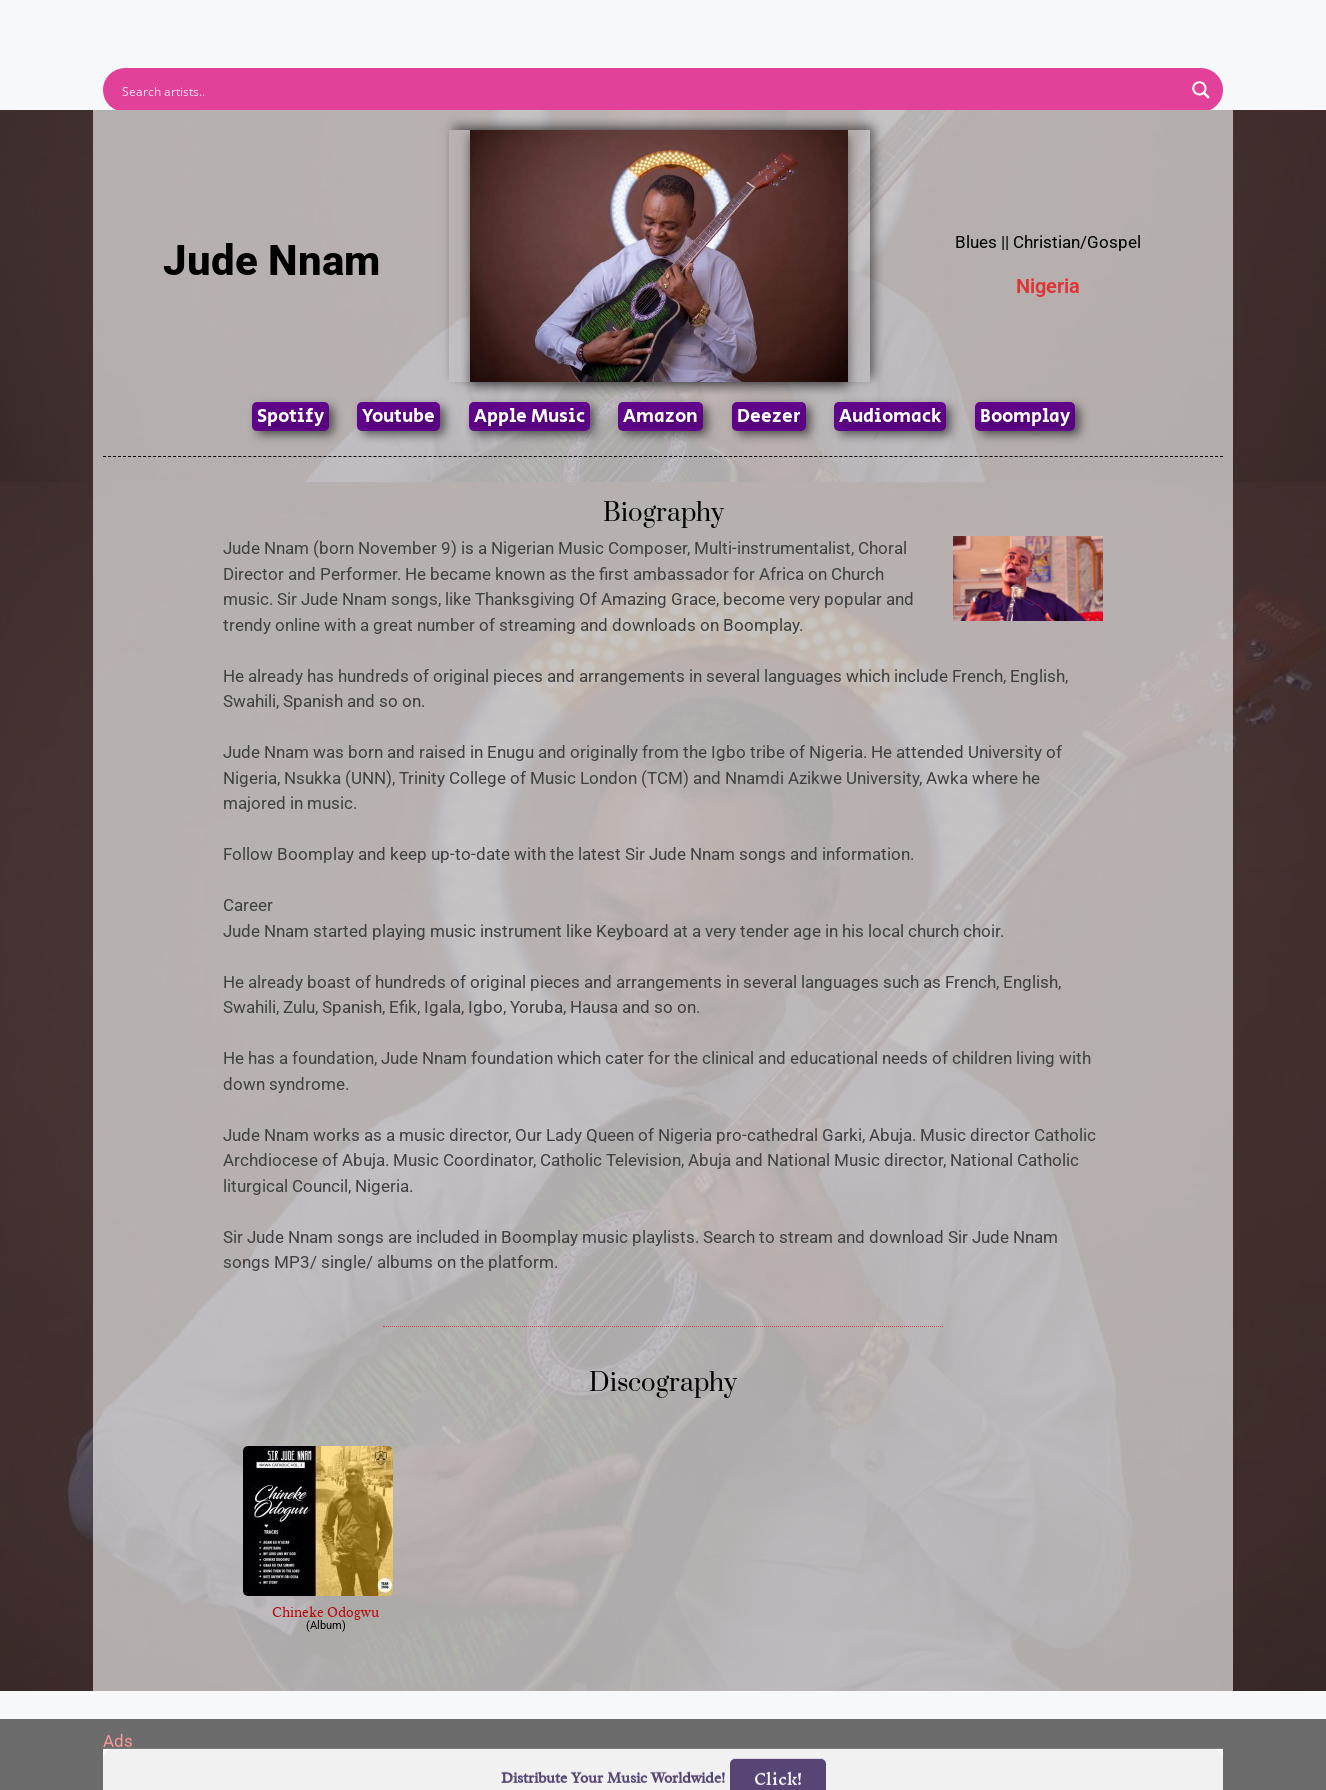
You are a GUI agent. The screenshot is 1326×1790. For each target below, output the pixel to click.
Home (395, 23)
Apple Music (529, 416)
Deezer (769, 416)
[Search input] (650, 90)
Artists (482, 23)
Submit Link (778, 23)
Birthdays (908, 23)
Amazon (660, 416)
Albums (575, 23)
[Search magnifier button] (1201, 90)
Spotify (290, 416)
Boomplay (1025, 416)
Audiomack (890, 416)
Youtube (398, 416)
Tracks (669, 23)
